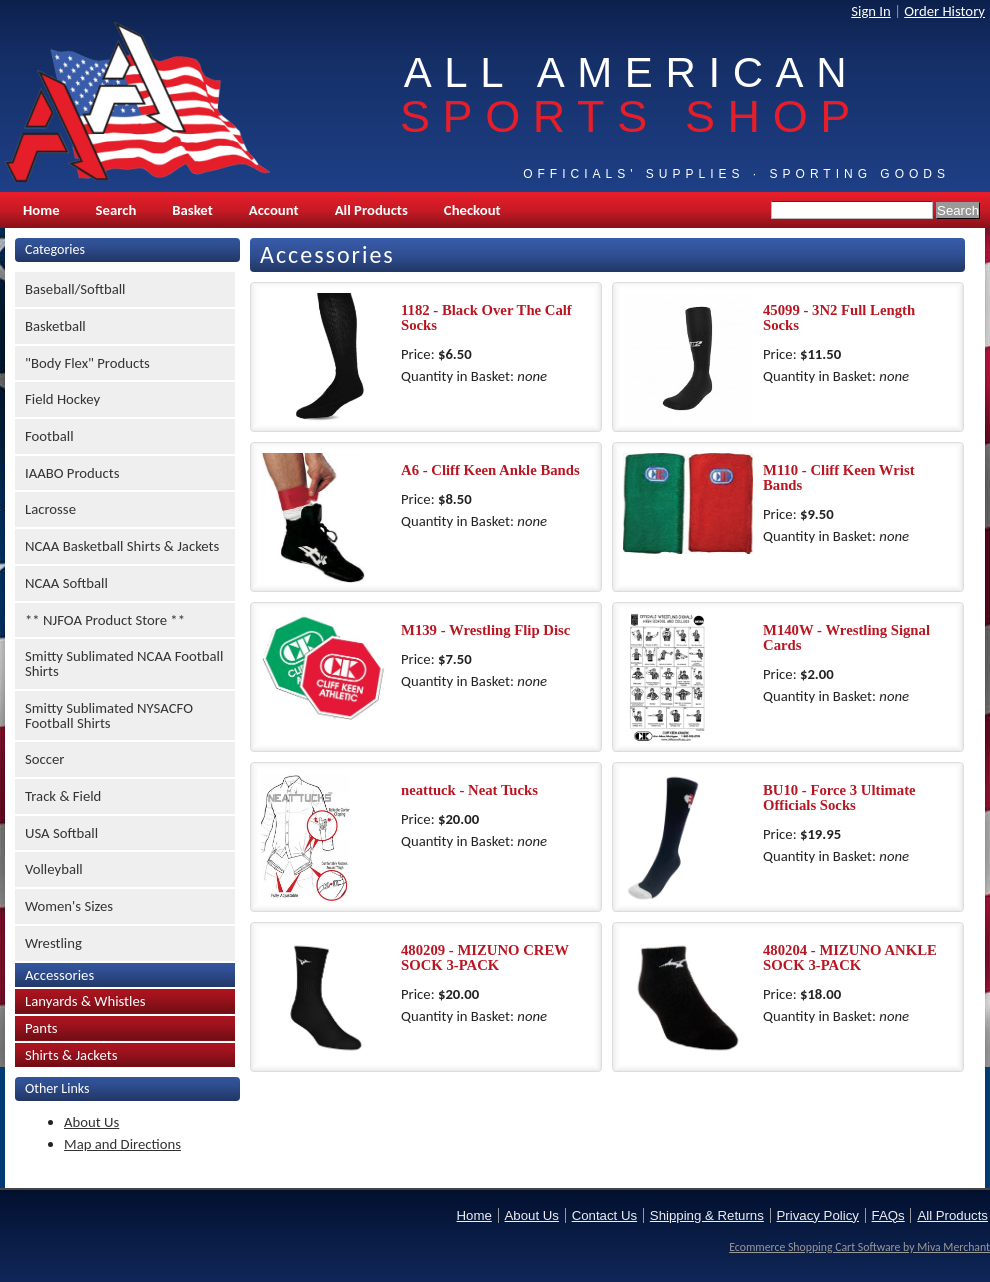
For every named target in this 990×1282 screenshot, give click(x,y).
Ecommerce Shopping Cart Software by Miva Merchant (859, 1247)
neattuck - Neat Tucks (469, 790)
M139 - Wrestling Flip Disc (485, 630)
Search (116, 210)
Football (49, 436)
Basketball (55, 326)
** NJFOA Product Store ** (105, 620)
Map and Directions (122, 1144)
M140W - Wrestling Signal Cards (846, 637)
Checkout (472, 210)
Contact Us (604, 1215)
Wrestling (53, 943)
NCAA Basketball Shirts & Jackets (122, 546)
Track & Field (63, 796)
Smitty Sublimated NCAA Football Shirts (124, 663)
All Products (371, 210)
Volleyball (54, 869)
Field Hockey (62, 399)
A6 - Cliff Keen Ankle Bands (490, 470)
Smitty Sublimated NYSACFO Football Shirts (109, 715)
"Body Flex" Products (87, 363)
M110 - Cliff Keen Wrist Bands (839, 477)
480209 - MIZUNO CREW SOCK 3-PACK (485, 957)
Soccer (44, 759)
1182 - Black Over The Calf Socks (486, 317)
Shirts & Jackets (71, 1055)
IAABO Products (72, 473)
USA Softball (61, 833)
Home (41, 210)
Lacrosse (50, 509)
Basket (192, 210)
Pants (41, 1028)
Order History (944, 11)
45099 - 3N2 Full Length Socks (839, 317)
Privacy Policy (818, 1215)
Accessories (59, 975)
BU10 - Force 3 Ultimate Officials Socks (839, 797)
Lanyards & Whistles (85, 1001)
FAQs (888, 1215)
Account (274, 210)
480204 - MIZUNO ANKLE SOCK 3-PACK (850, 957)
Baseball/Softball (75, 289)
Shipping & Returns (707, 1215)
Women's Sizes (69, 906)
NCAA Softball (66, 583)
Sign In (871, 11)
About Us (91, 1122)
